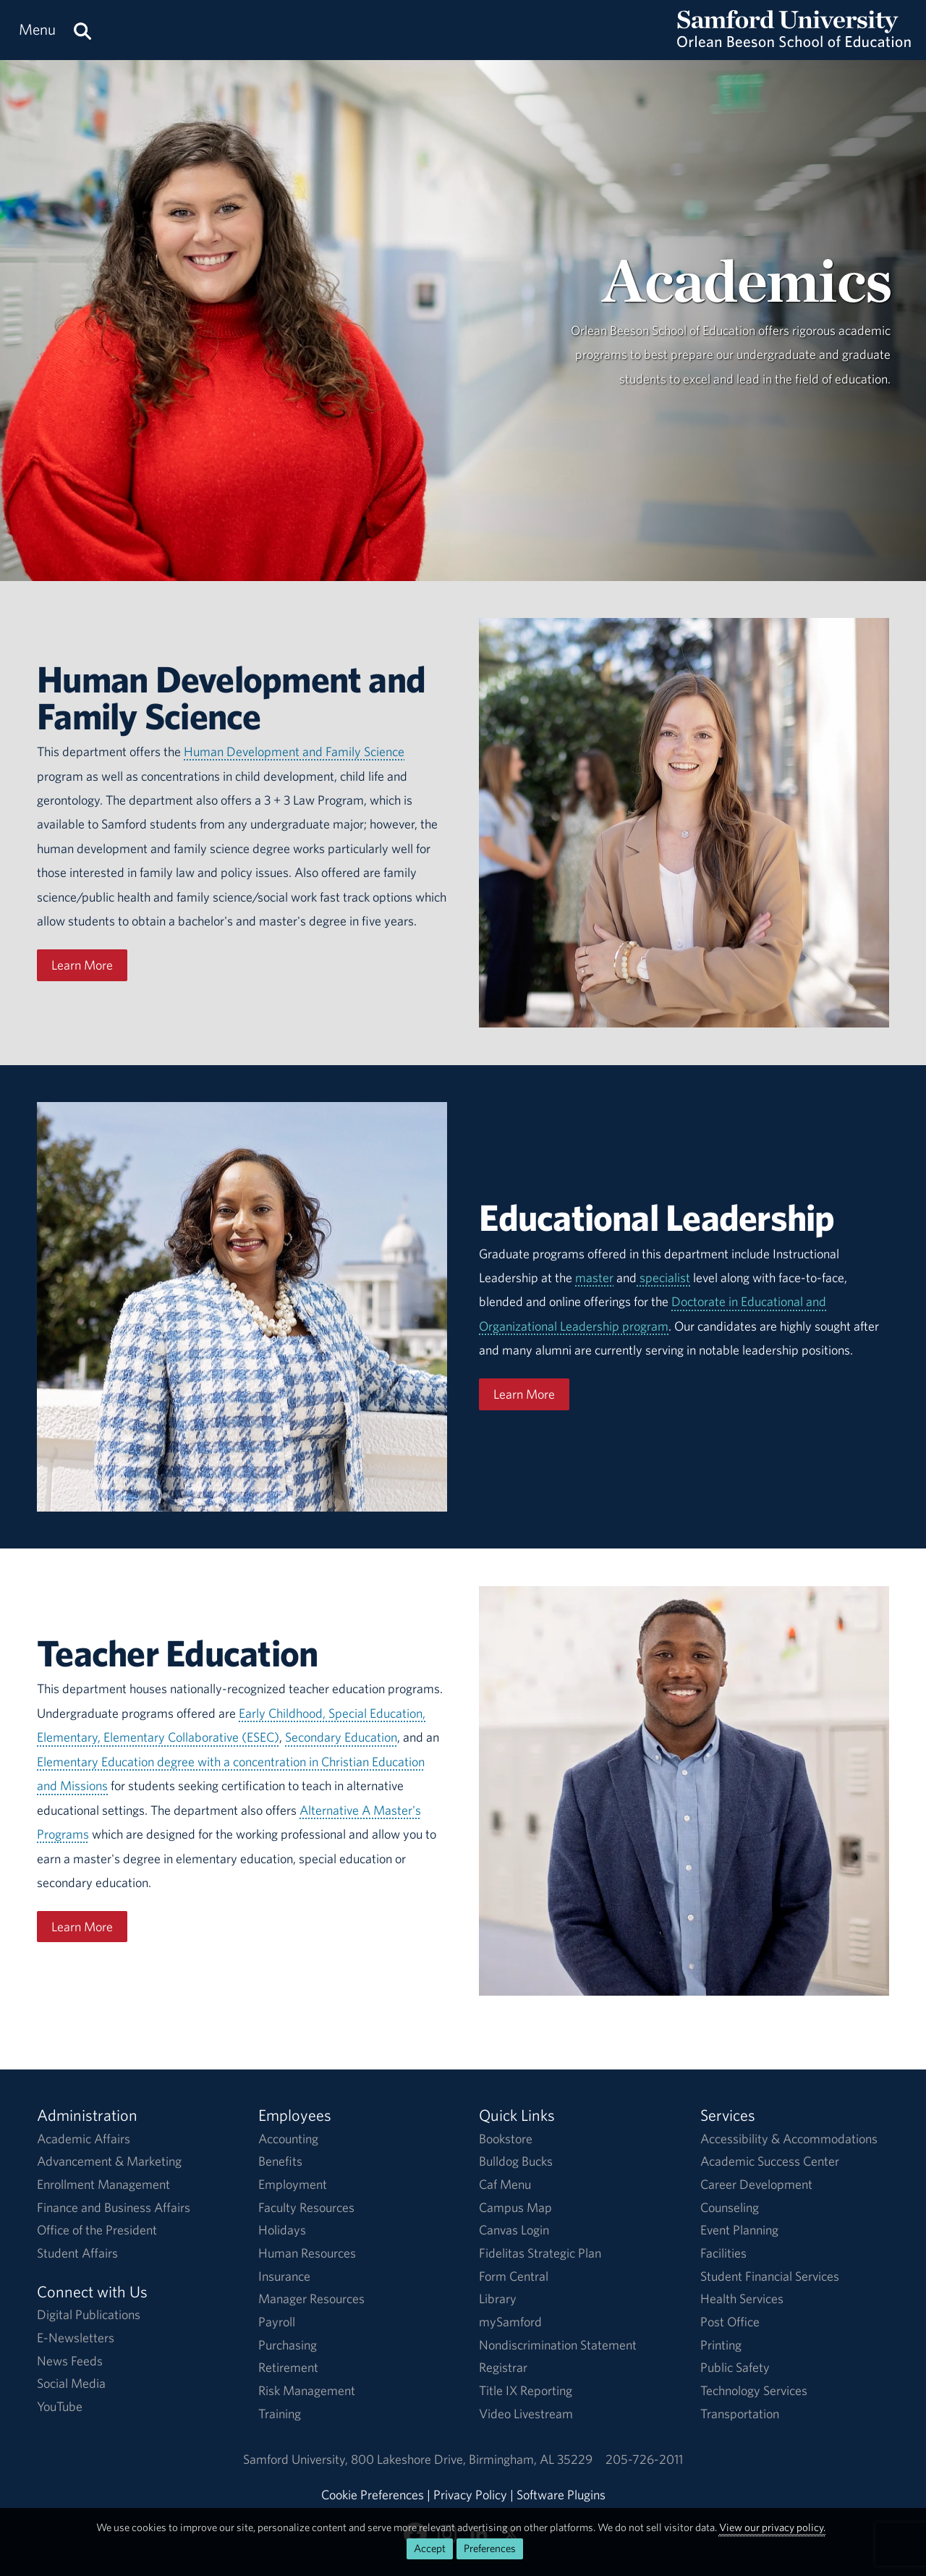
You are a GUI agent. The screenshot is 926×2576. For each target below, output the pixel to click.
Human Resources (307, 2253)
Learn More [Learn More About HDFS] (82, 965)
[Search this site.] (82, 30)
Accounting (288, 2138)
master (594, 1277)
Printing (721, 2344)
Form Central (513, 2276)
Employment (292, 2184)
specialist (663, 1277)
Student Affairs (77, 2253)
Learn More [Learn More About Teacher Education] (82, 1926)
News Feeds (70, 2360)
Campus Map (515, 2207)
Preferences (490, 2548)
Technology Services (753, 2390)
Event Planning (739, 2229)
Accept (430, 2548)
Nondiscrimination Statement (558, 2344)
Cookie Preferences (372, 2494)
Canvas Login (514, 2229)
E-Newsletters (75, 2337)
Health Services (741, 2298)
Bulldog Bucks (516, 2161)
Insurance (284, 2276)
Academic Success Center (769, 2161)
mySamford (510, 2321)
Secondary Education (341, 1737)
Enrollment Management (103, 2184)
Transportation (739, 2413)
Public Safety (735, 2367)
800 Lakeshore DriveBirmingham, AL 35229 (471, 2459)
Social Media (71, 2383)
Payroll (276, 2321)
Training (279, 2413)
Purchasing (287, 2344)
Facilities (723, 2253)
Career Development (756, 2184)
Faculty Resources (306, 2207)
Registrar (503, 2367)
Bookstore (505, 2138)
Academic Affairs (83, 2138)
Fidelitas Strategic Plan (540, 2253)
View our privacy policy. (772, 2527)
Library (498, 2298)
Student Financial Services (769, 2276)
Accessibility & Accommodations (789, 2138)
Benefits (280, 2161)
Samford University (297, 2459)
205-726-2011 (644, 2459)
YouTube (59, 2406)
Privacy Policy (470, 2494)
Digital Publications (88, 2314)
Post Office (730, 2321)
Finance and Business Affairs (113, 2207)
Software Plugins (561, 2494)
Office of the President (97, 2229)
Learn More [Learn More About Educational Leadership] (524, 1394)
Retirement (288, 2367)
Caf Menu (505, 2184)
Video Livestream (526, 2413)
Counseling (729, 2207)
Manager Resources (311, 2298)
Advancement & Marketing (109, 2161)
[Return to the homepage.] (794, 43)
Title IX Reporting (525, 2390)
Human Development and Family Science (294, 751)
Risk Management (306, 2390)
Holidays (282, 2229)
